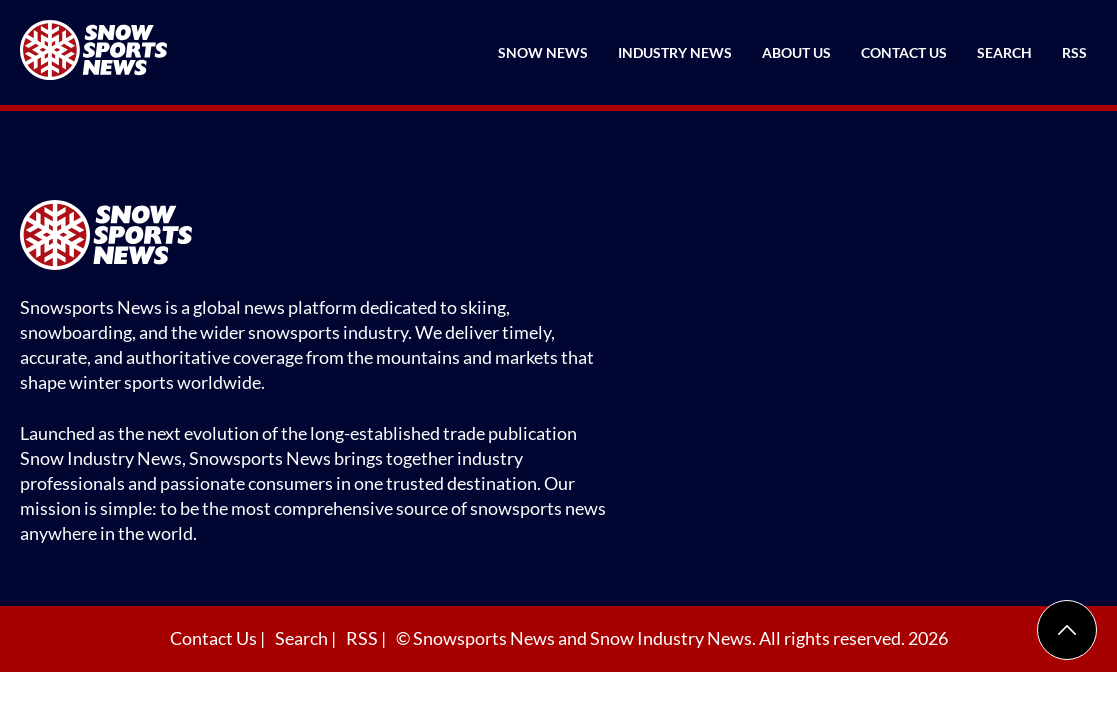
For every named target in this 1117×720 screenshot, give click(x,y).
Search (1004, 52)
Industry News (675, 52)
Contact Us (904, 52)
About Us (796, 52)
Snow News (543, 52)
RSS (1074, 52)
